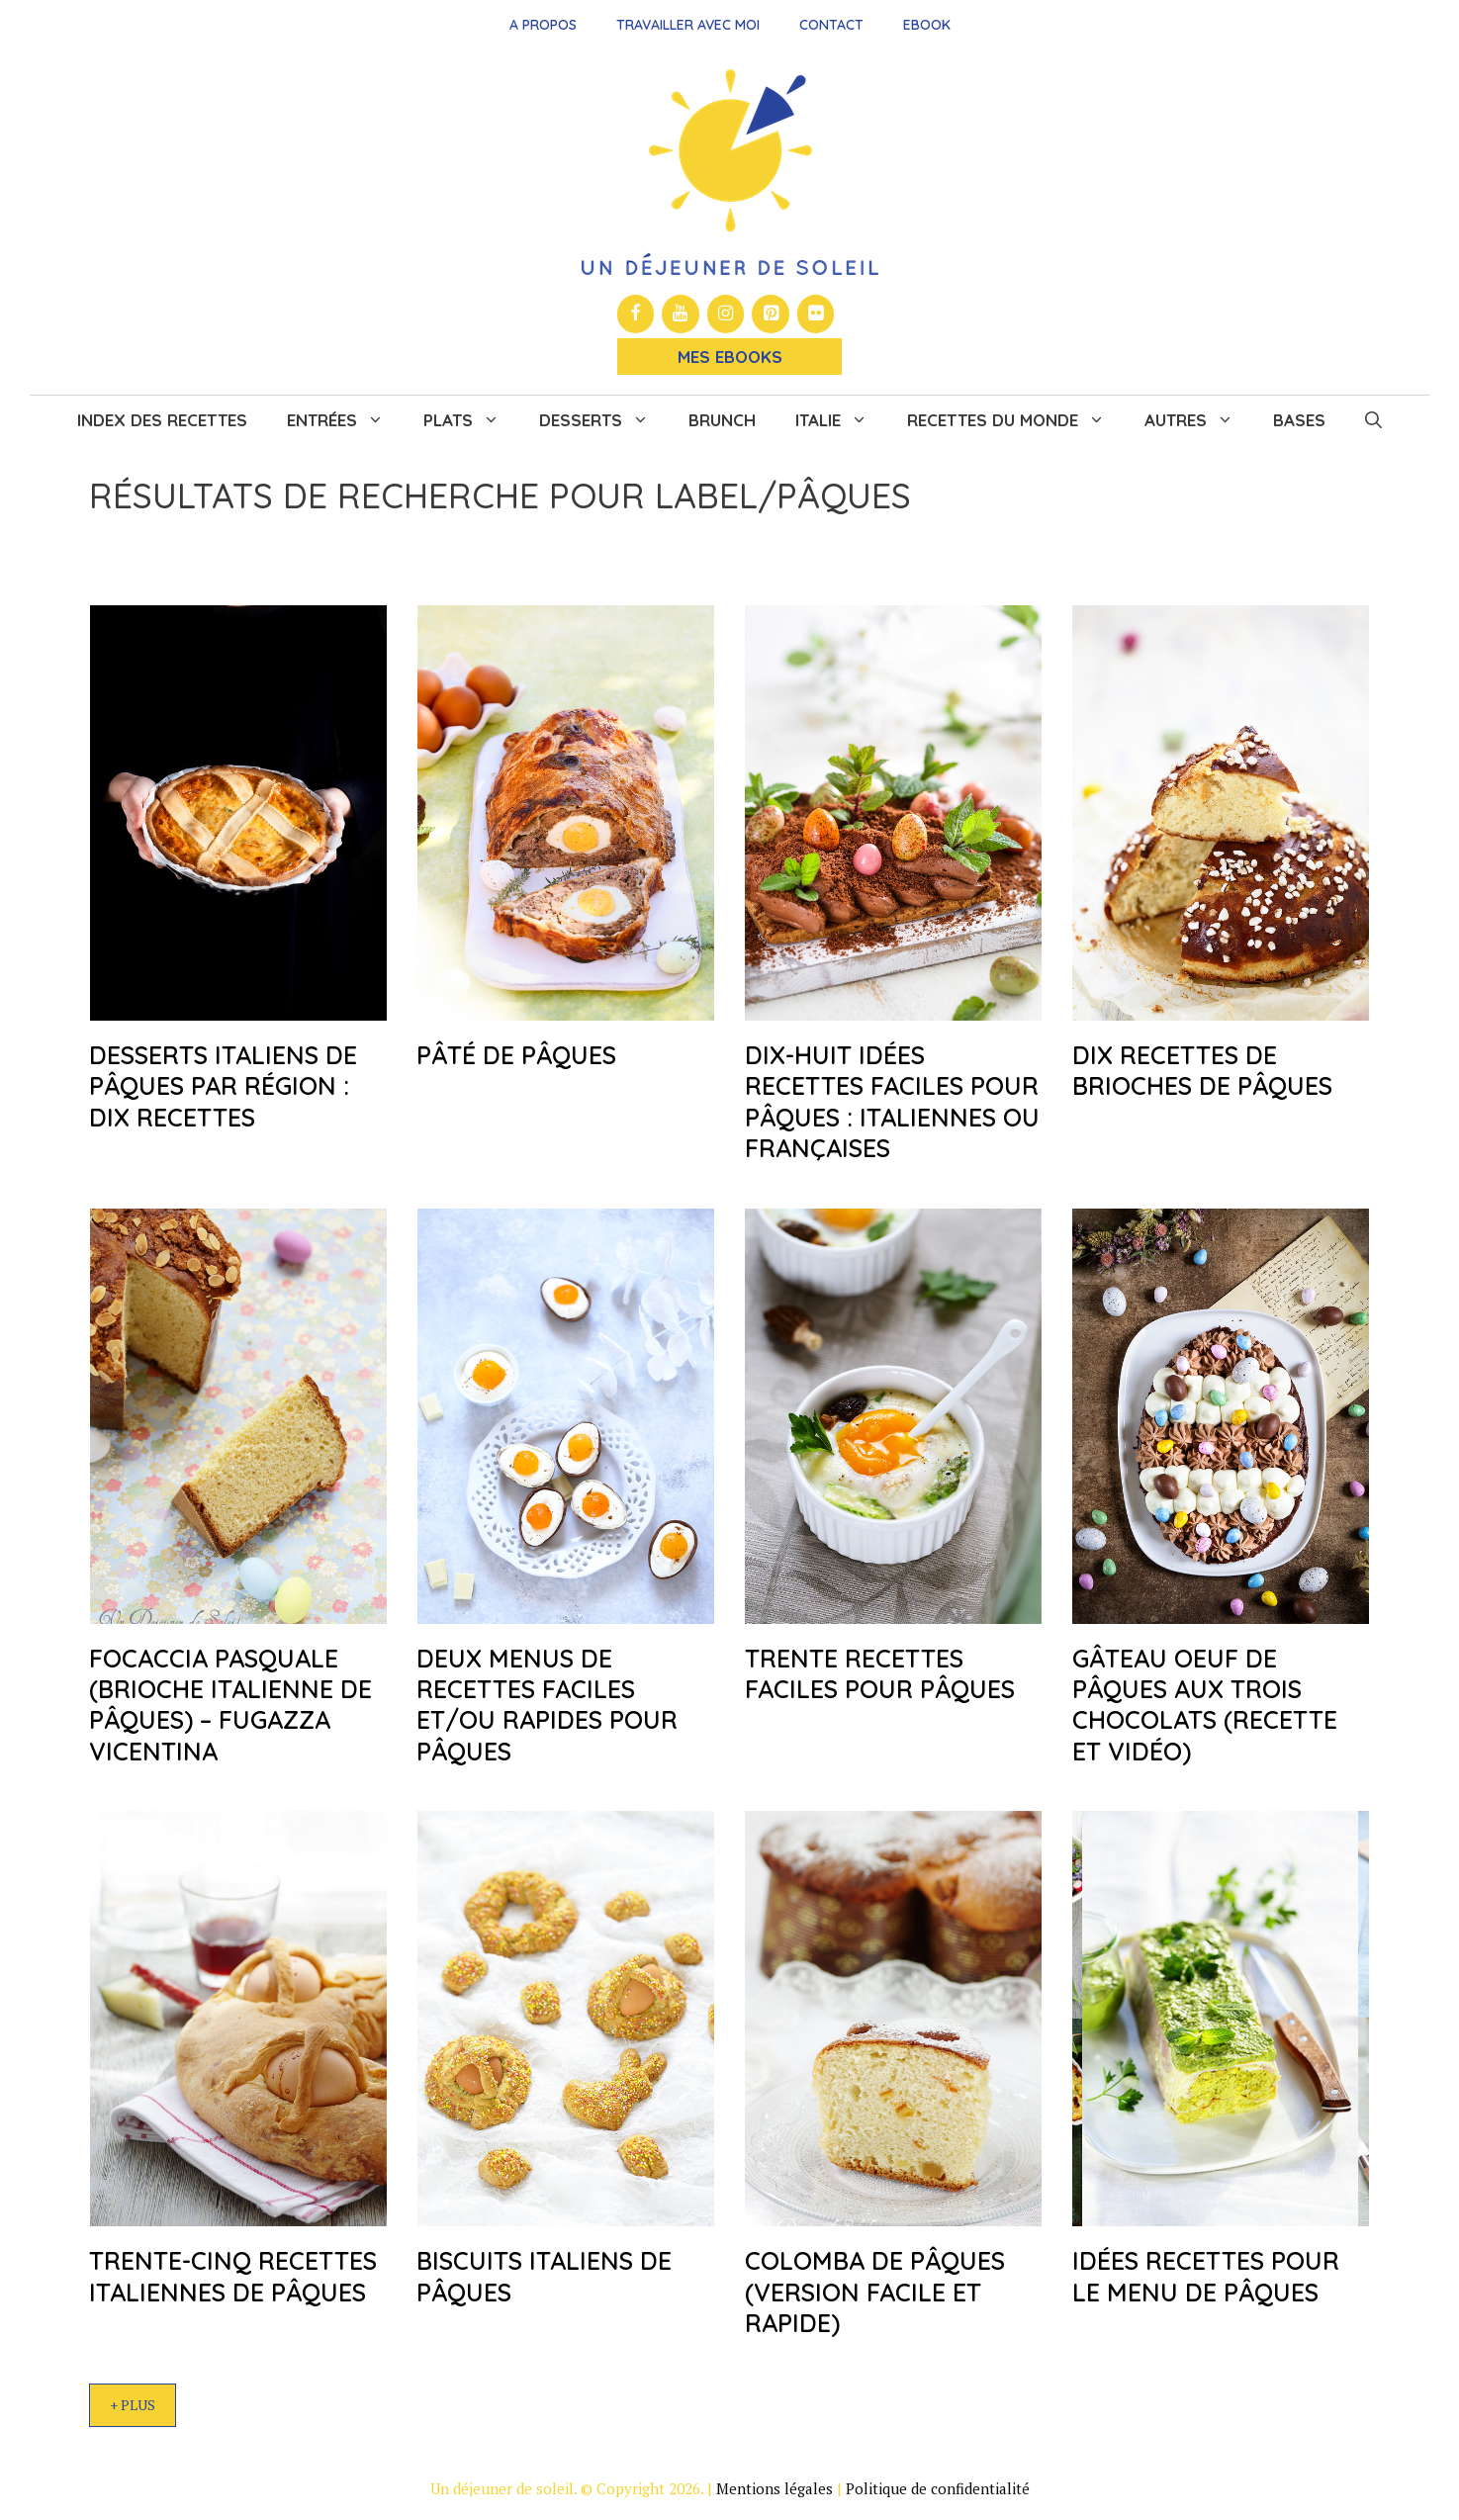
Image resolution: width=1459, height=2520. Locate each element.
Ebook (927, 25)
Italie (841, 420)
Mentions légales (774, 2488)
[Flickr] (816, 314)
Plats (471, 420)
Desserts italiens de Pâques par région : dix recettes (223, 1085)
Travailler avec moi (688, 25)
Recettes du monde (1016, 420)
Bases (1299, 419)
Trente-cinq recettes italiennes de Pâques (233, 2275)
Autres (1198, 420)
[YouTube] (680, 314)
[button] (1373, 420)
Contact (831, 25)
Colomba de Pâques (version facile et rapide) (875, 2291)
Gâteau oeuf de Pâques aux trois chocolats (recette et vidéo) (1204, 1704)
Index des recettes (162, 419)
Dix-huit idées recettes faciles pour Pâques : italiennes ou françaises (892, 1101)
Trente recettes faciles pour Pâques (880, 1673)
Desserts (604, 420)
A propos (543, 25)
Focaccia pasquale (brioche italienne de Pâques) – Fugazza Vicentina (230, 1704)
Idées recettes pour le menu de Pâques (1205, 2275)
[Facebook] (636, 314)
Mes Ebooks (730, 356)
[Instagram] (726, 314)
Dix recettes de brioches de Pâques (1202, 1070)
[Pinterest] (770, 314)
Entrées (345, 420)
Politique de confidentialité (938, 2488)
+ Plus (132, 2404)
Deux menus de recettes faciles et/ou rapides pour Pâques (547, 1704)
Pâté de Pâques (516, 1054)
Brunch (722, 419)
